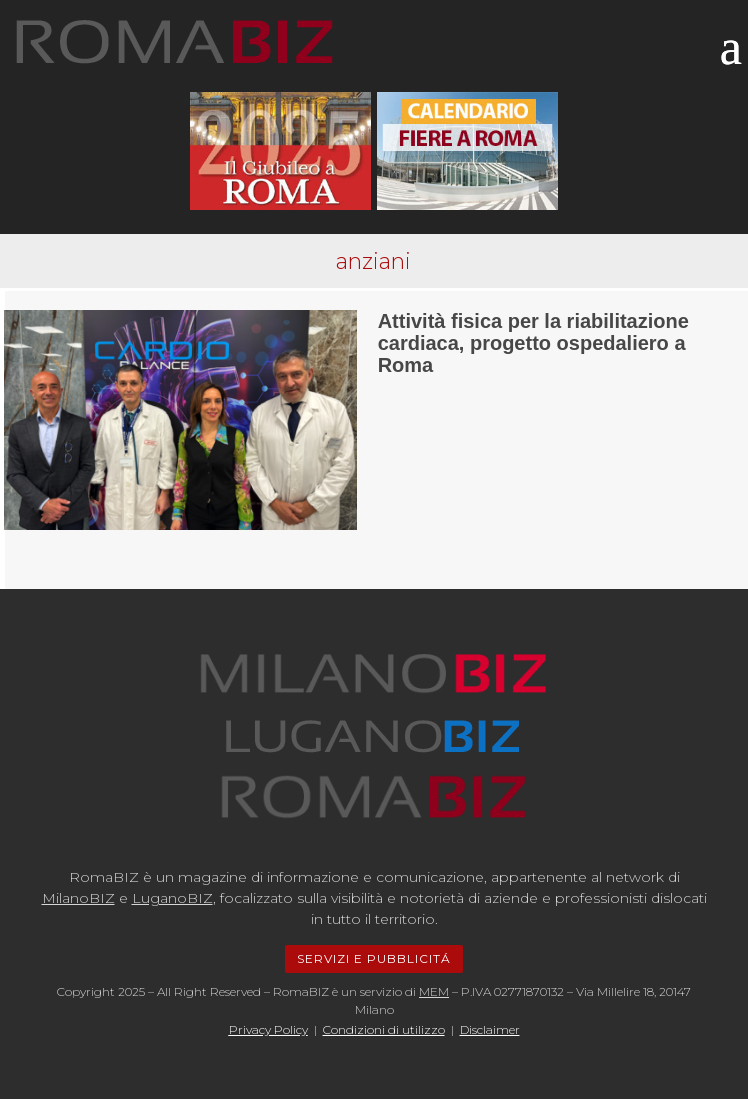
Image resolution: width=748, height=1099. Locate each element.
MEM (434, 991)
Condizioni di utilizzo (384, 1029)
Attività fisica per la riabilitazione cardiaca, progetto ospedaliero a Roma (533, 343)
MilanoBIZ (78, 898)
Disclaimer (490, 1029)
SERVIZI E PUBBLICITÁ (374, 958)
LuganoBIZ (172, 898)
